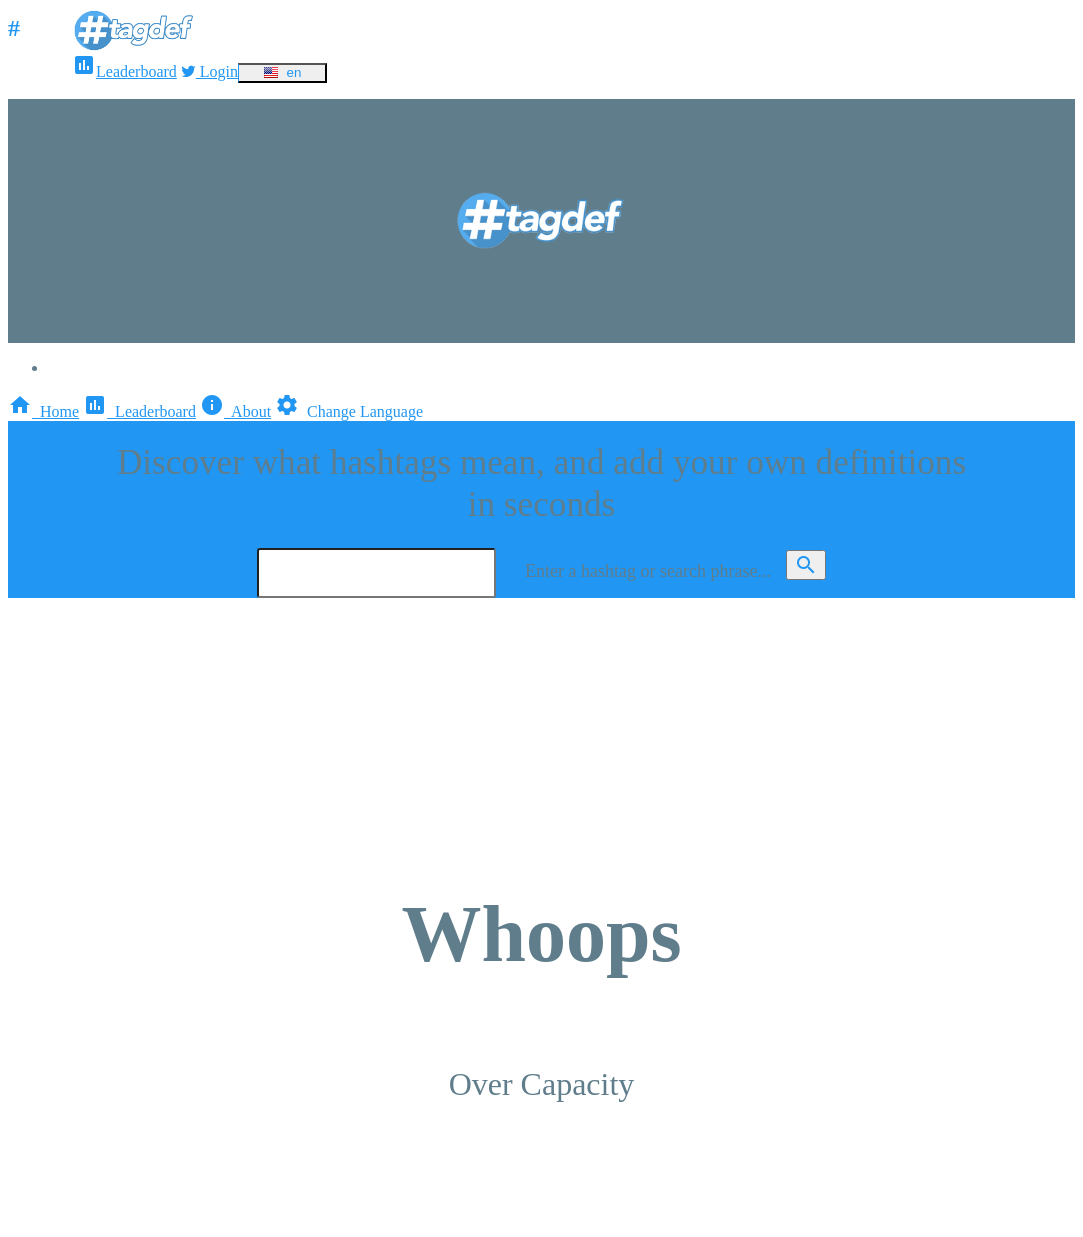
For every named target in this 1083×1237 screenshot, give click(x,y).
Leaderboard (124, 71)
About (235, 411)
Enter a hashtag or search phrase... (648, 571)
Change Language (349, 411)
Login (209, 71)
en (282, 72)
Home (43, 411)
